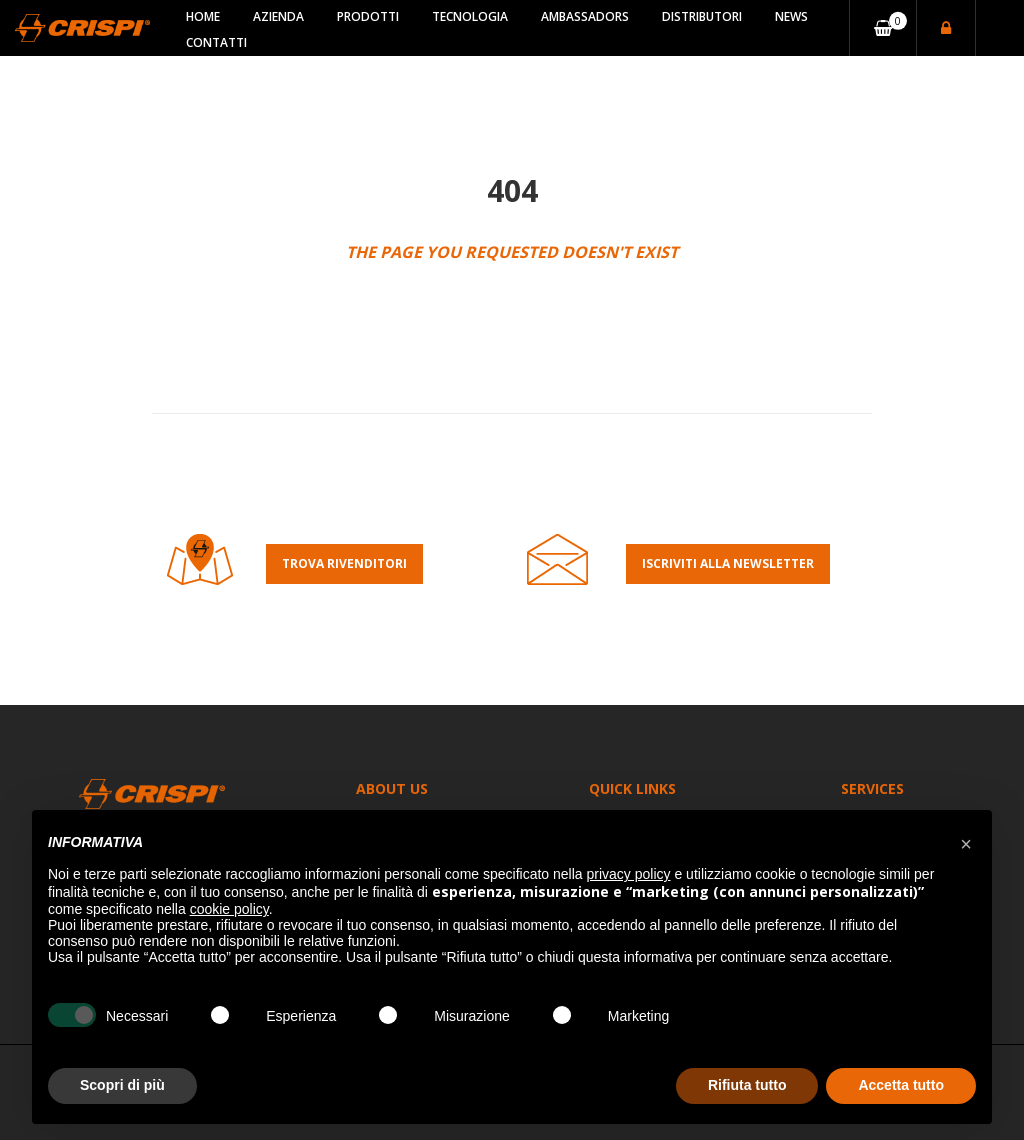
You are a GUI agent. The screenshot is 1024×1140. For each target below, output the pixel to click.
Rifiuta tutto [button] (747, 1085)
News (791, 16)
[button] (966, 842)
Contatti (216, 42)
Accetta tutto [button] (901, 1085)
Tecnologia (470, 16)
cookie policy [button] (229, 909)
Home (203, 16)
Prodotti (368, 16)
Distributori (702, 16)
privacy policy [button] (629, 874)
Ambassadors (585, 16)
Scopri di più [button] (122, 1085)
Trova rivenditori (344, 563)
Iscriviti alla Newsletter (728, 563)
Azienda (278, 16)
